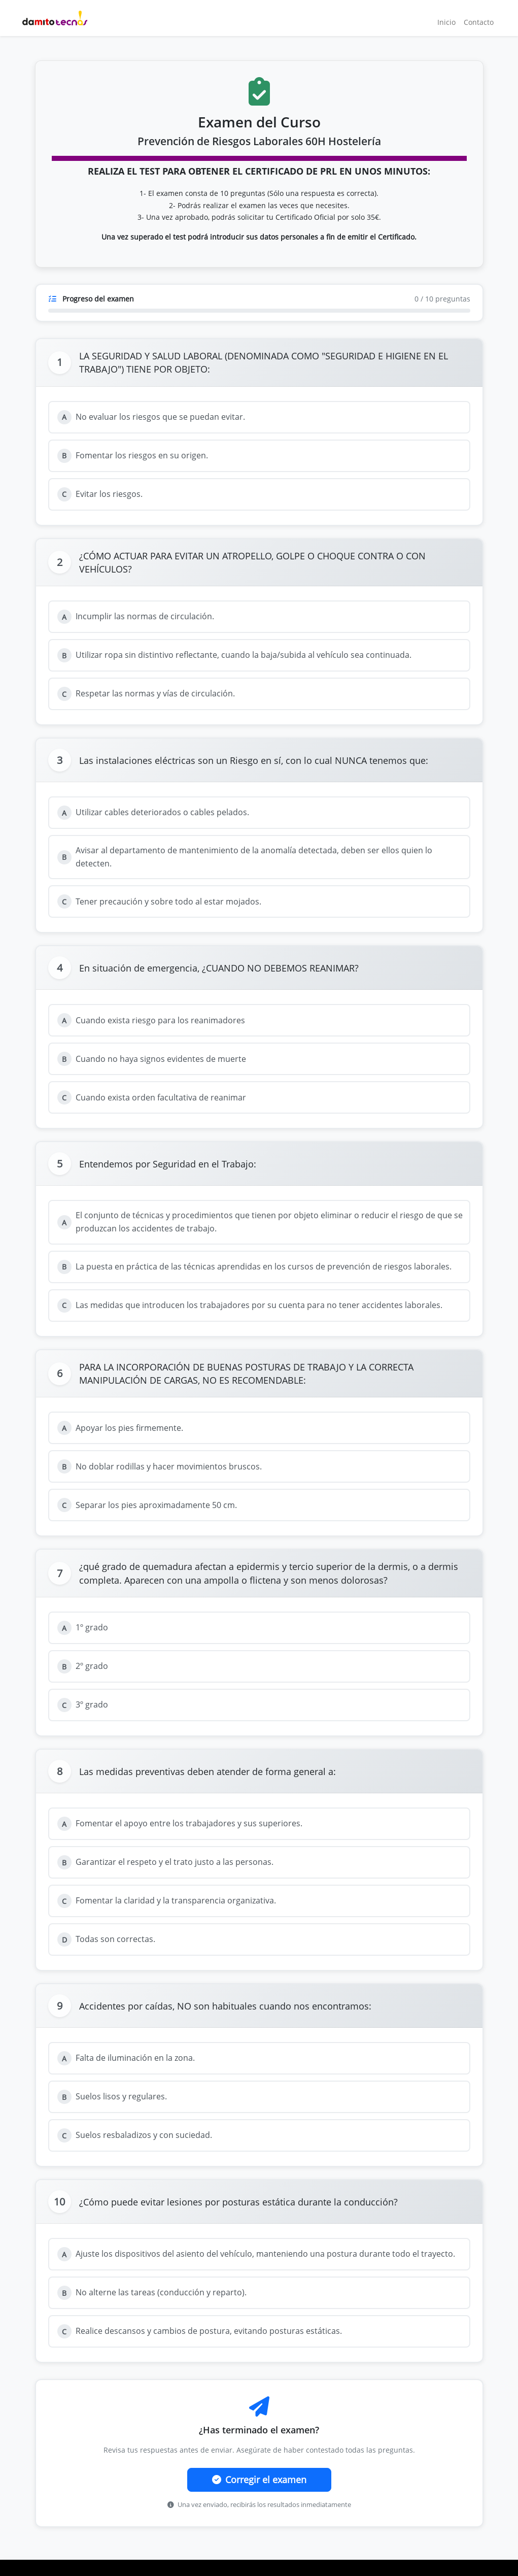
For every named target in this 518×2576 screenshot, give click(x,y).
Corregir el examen (259, 2479)
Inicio (446, 22)
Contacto (479, 22)
